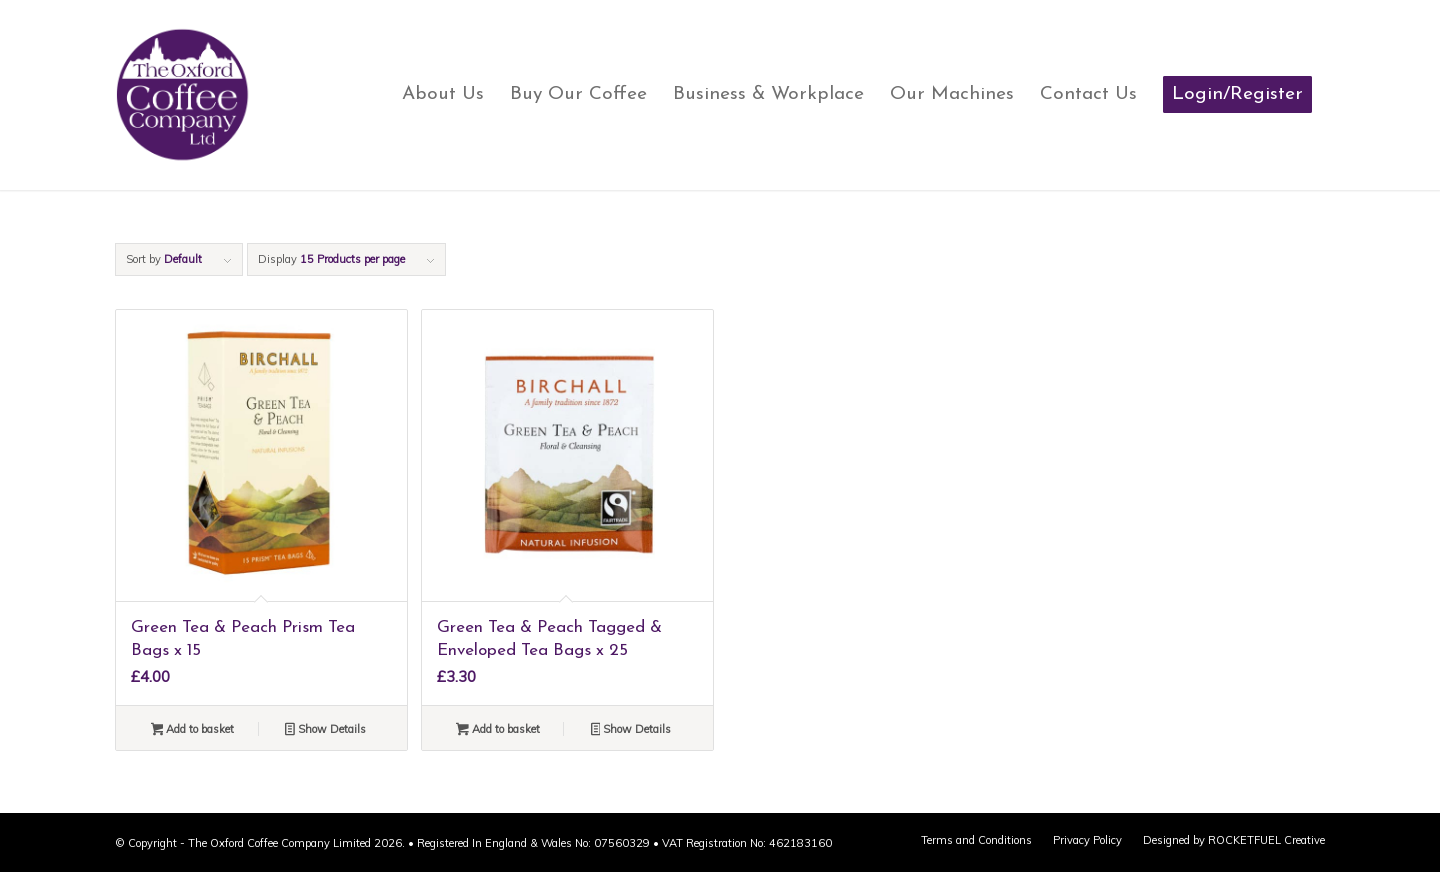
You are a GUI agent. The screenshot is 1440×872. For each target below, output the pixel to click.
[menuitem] (443, 95)
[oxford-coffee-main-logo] (183, 95)
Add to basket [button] (193, 731)
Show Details (325, 731)
